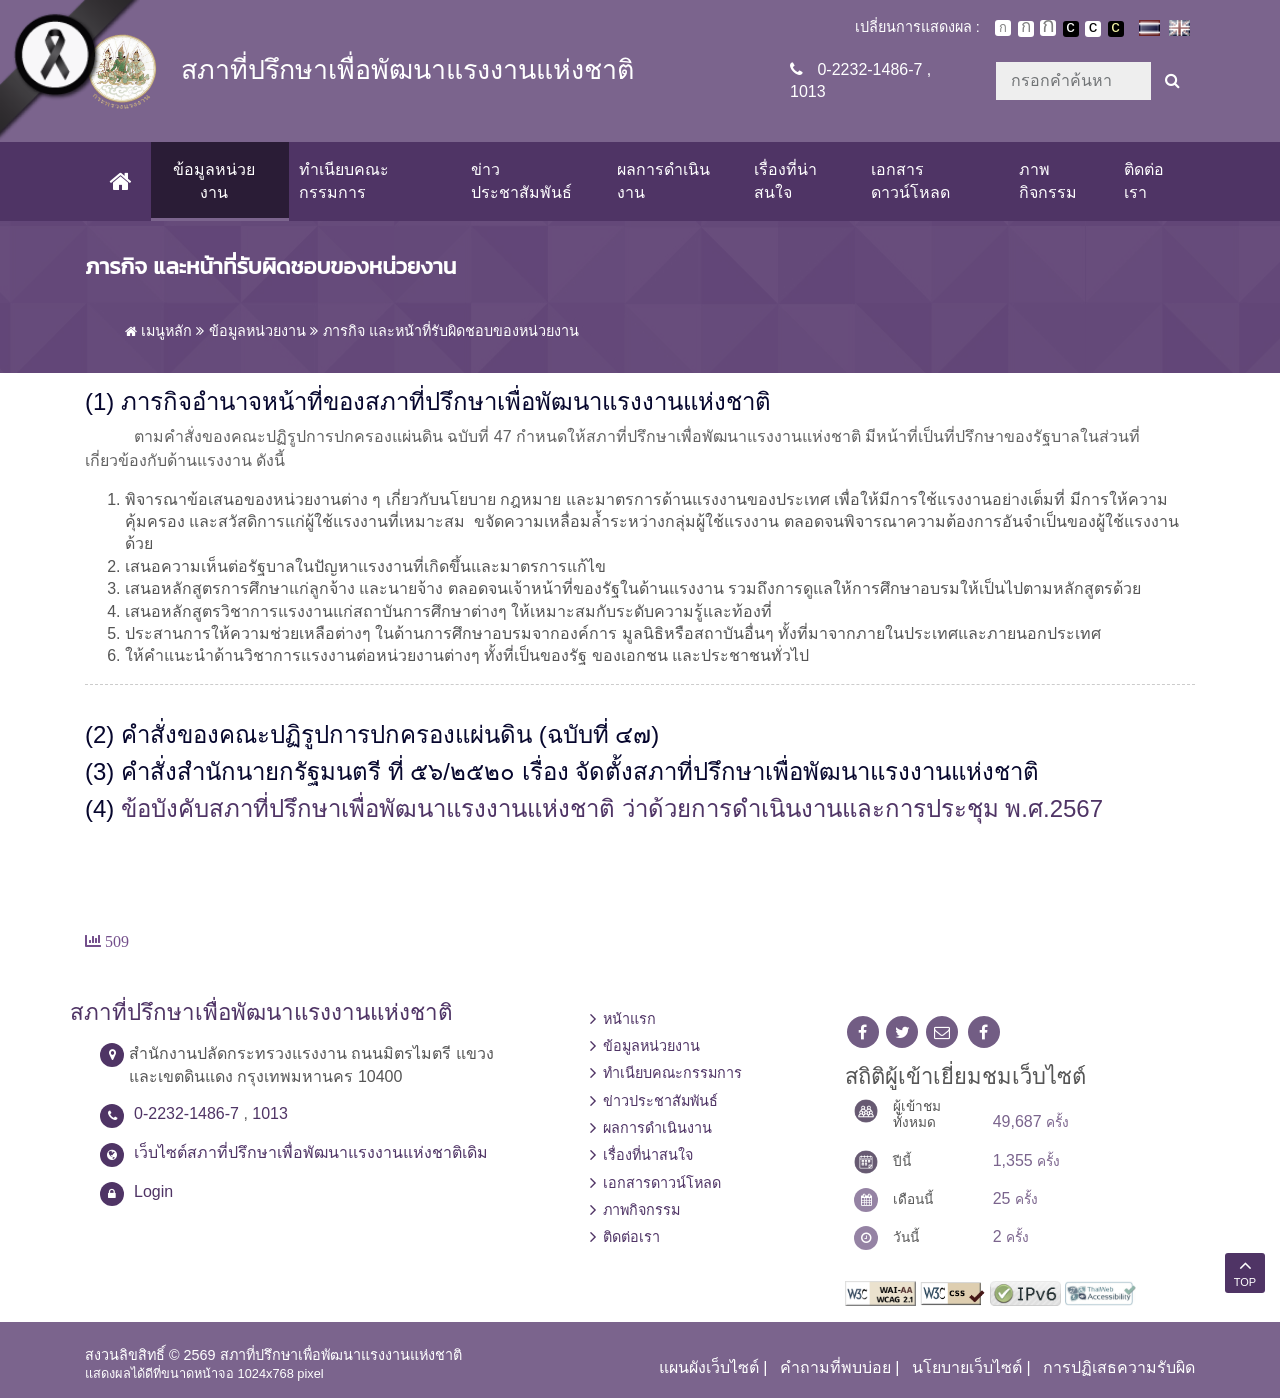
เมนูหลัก (158, 331)
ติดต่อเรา (1144, 180)
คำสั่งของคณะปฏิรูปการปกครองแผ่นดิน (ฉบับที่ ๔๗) (390, 734)
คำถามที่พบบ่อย (835, 1367)
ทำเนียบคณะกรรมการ (344, 180)
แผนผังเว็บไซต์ (709, 1367)
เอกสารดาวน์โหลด (910, 180)
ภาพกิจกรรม (1048, 180)
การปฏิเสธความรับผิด (1119, 1367)
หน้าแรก (629, 1019)
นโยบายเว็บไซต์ (967, 1367)
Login (153, 1191)
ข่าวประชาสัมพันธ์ (521, 180)
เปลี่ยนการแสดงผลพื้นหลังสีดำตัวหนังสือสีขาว (1071, 29)
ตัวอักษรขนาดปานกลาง (1026, 29)
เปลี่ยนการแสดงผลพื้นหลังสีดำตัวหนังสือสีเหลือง (1116, 29)
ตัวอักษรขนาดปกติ (1003, 28)
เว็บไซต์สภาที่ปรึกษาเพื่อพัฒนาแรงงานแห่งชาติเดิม (311, 1152)
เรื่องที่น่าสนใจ (785, 180)
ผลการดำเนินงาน (663, 180)
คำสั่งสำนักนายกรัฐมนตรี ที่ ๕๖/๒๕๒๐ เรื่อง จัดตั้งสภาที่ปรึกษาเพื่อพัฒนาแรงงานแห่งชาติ (580, 771)
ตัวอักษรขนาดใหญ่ (1048, 28)
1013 (808, 91)
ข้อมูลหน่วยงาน (214, 180)
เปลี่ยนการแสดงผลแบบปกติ (1093, 29)
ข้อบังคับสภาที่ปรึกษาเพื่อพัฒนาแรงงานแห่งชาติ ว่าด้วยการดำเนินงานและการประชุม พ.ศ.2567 (612, 808)
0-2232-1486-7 (869, 69)
